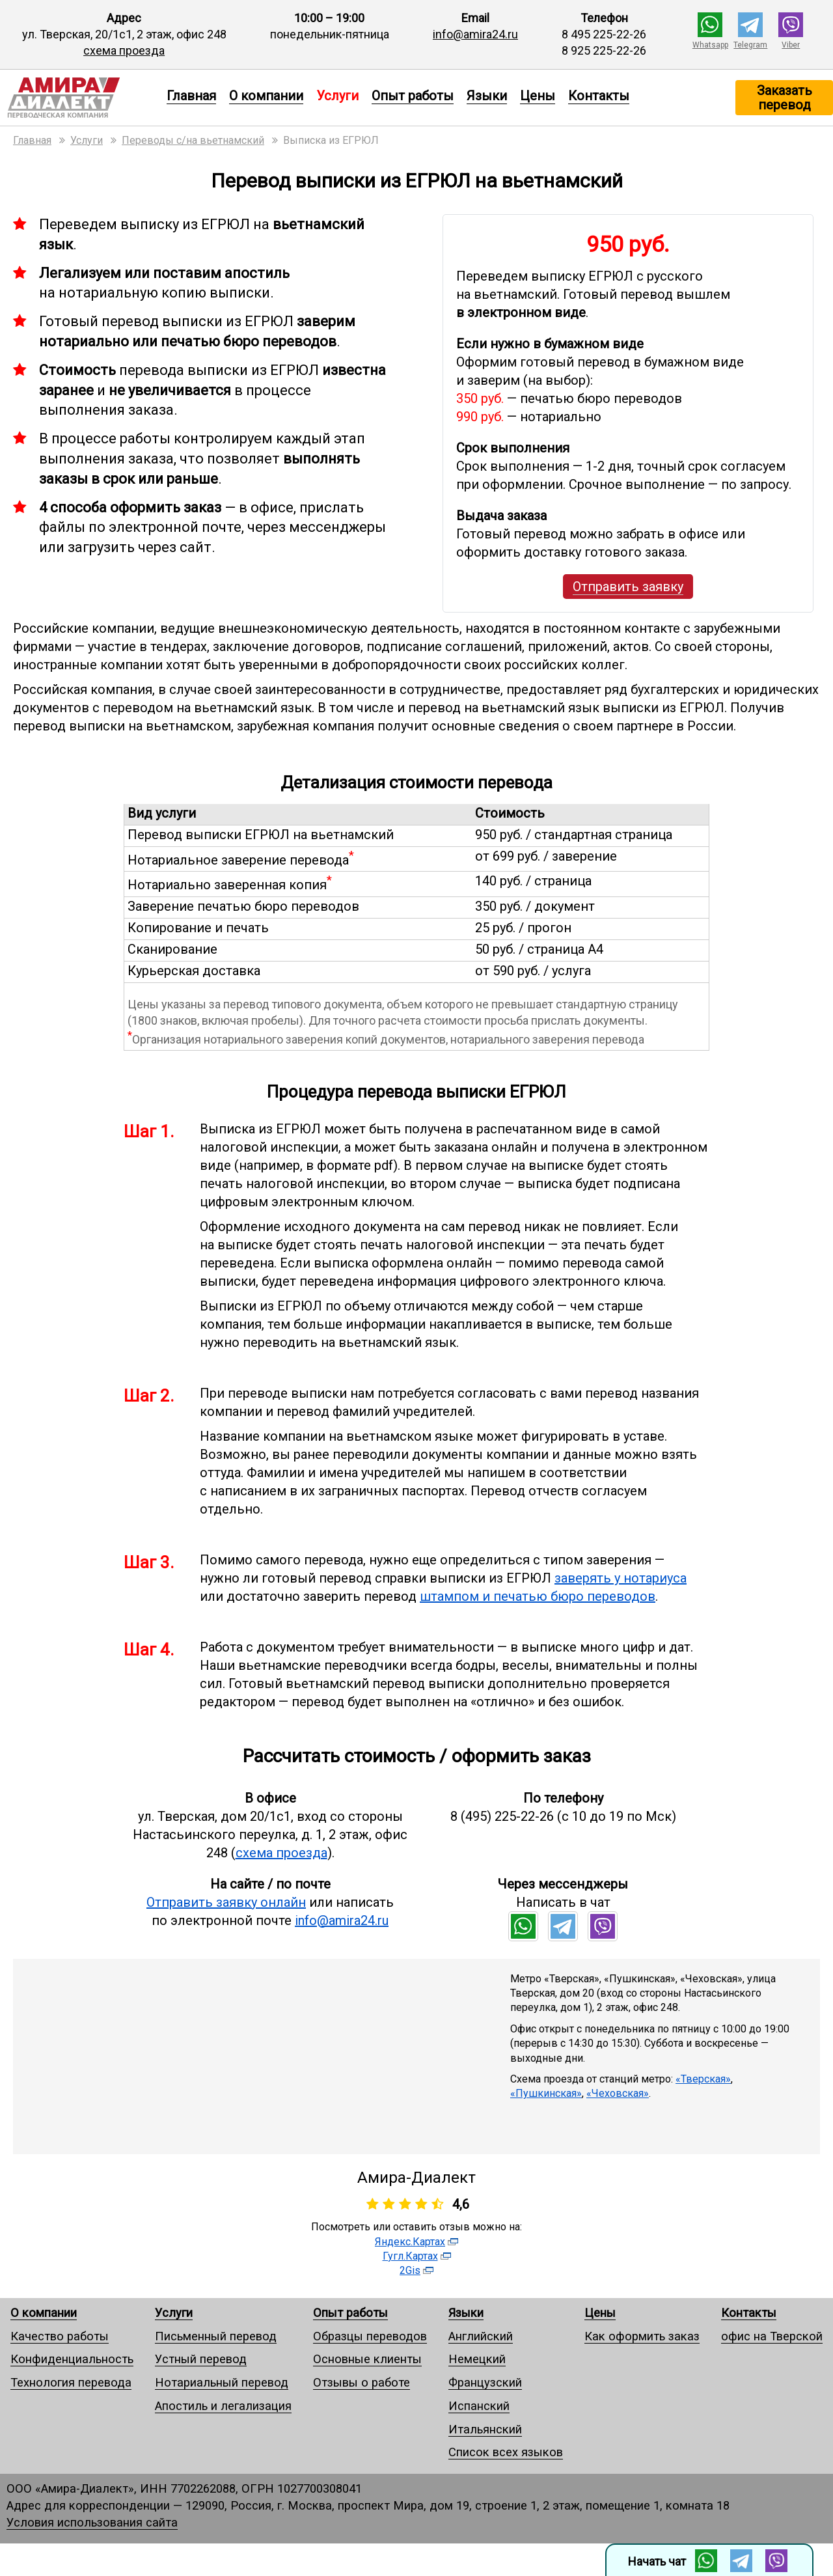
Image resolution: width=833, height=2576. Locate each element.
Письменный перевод (216, 2336)
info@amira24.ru (475, 34)
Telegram (750, 44)
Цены (537, 96)
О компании (266, 96)
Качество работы (59, 2336)
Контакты (598, 96)
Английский (480, 2336)
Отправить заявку (628, 586)
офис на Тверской (772, 2336)
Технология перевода (70, 2382)
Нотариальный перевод (221, 2382)
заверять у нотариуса (620, 1578)
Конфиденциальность (71, 2359)
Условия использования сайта (92, 2522)
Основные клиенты (367, 2359)
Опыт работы (413, 96)
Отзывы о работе (361, 2382)
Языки (487, 96)
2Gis (410, 2270)
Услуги (174, 2313)
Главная (191, 96)
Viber (791, 44)
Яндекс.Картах (410, 2242)
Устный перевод (201, 2359)
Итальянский (485, 2429)
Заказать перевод (784, 98)
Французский (485, 2382)
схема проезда (124, 50)
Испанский (479, 2406)
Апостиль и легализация (223, 2406)
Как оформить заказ (642, 2336)
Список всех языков (505, 2452)
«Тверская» (703, 2079)
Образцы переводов (370, 2336)
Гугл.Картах (410, 2256)
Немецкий (477, 2359)
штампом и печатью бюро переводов (537, 1596)
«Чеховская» (617, 2093)
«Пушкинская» (546, 2093)
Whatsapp (710, 44)
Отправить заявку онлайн (226, 1902)
